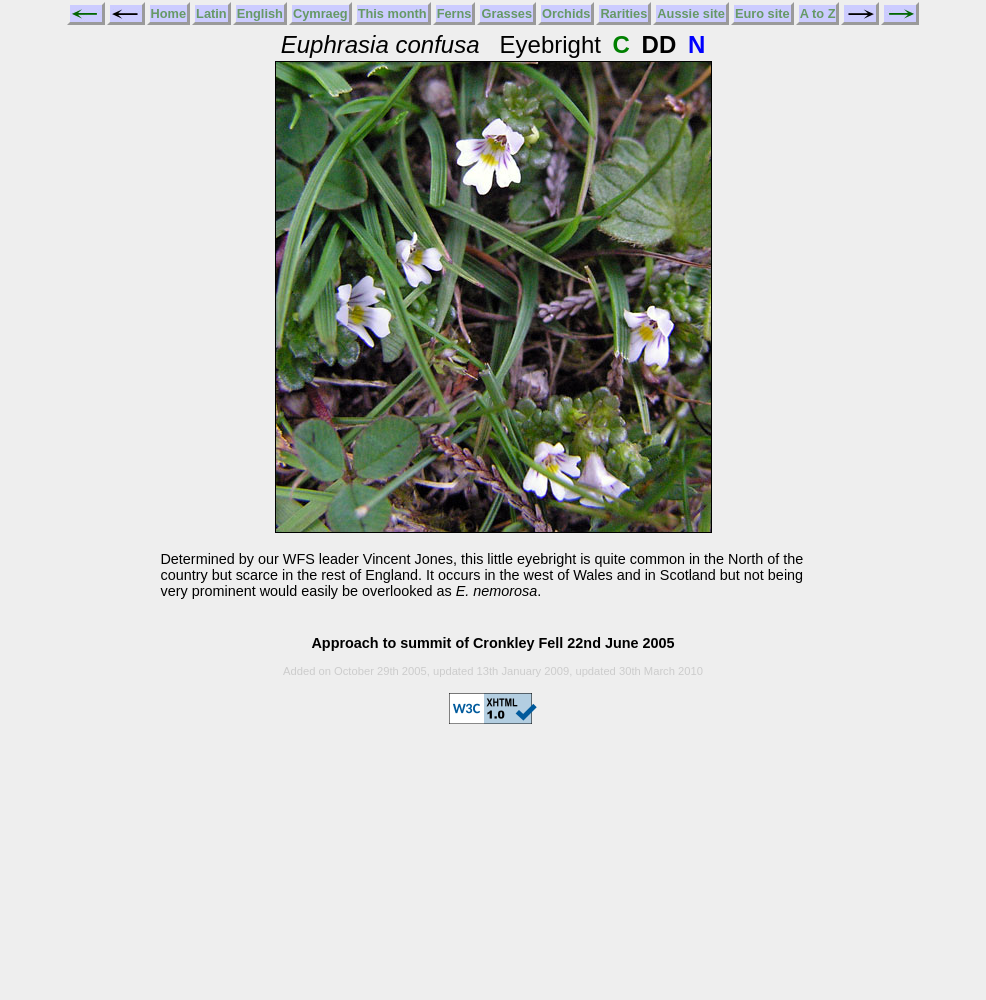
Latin (211, 13)
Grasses (506, 13)
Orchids (566, 13)
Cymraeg (320, 13)
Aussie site (691, 13)
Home (169, 13)
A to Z (818, 13)
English (260, 13)
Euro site (762, 13)
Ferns (454, 13)
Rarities (623, 13)
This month (392, 13)
